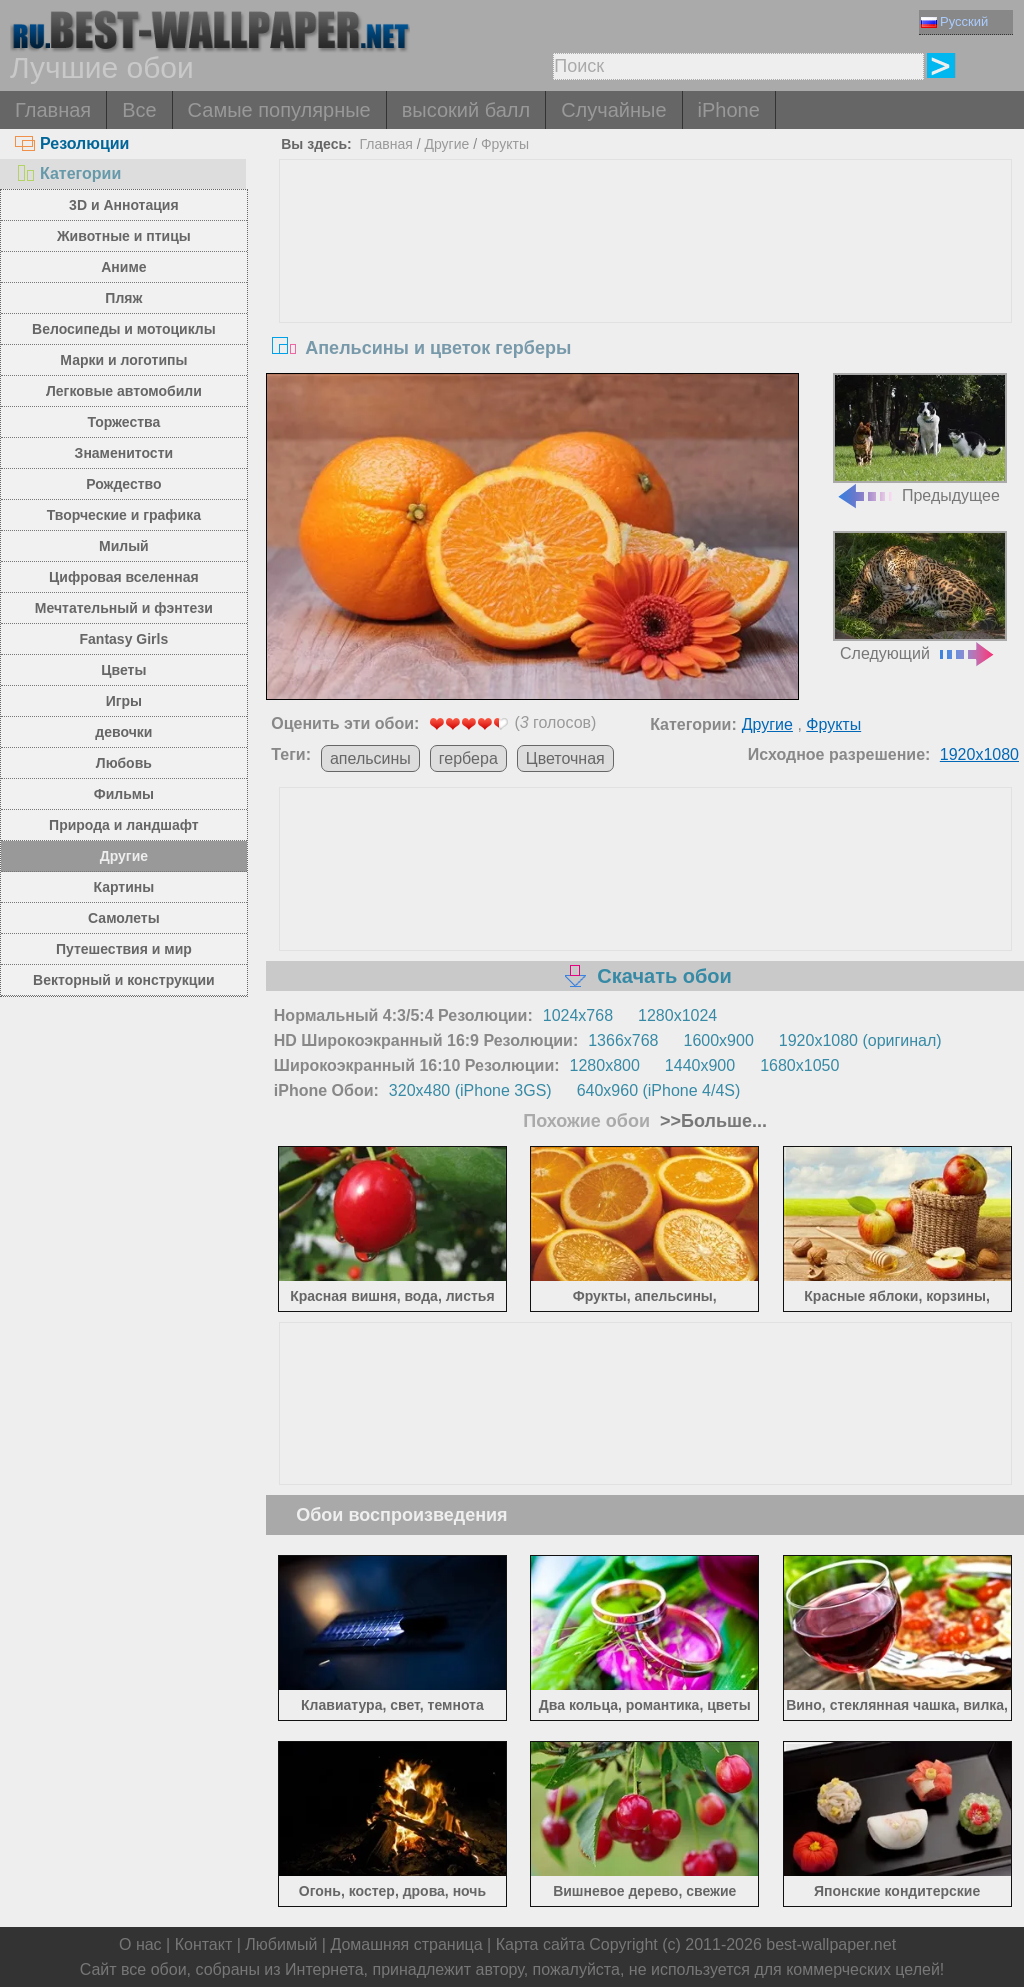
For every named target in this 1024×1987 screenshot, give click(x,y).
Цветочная (565, 758)
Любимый (281, 1944)
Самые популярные (279, 110)
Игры (124, 701)
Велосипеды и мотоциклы (124, 329)
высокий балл (466, 110)
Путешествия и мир (124, 949)
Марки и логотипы (123, 360)
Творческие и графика (124, 515)
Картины (124, 887)
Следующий (920, 596)
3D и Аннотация (124, 205)
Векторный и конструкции (124, 980)
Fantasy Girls (124, 639)
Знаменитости (124, 453)
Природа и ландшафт (124, 825)
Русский (954, 21)
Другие (124, 856)
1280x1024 (677, 1015)
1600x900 (719, 1040)
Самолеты (124, 918)
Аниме (123, 267)
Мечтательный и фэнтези (124, 608)
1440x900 (700, 1065)
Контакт (204, 1944)
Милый (124, 546)
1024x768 (578, 1015)
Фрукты (505, 144)
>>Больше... (711, 1121)
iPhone (729, 110)
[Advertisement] (645, 310)
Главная (53, 110)
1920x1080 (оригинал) (860, 1040)
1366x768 (623, 1040)
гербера (468, 758)
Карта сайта (540, 1944)
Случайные (613, 110)
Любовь (124, 763)
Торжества (123, 422)
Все (139, 110)
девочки (123, 732)
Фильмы (124, 794)
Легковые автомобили (124, 391)
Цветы (123, 670)
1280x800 (605, 1065)
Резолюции (72, 143)
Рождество (123, 484)
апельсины (370, 758)
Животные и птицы (124, 236)
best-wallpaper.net (831, 1944)
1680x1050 (799, 1065)
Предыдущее (920, 438)
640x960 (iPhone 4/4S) (659, 1090)
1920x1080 (979, 754)
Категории (68, 173)
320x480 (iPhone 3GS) (470, 1090)
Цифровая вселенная (124, 577)
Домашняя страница (406, 1944)
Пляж (123, 298)
